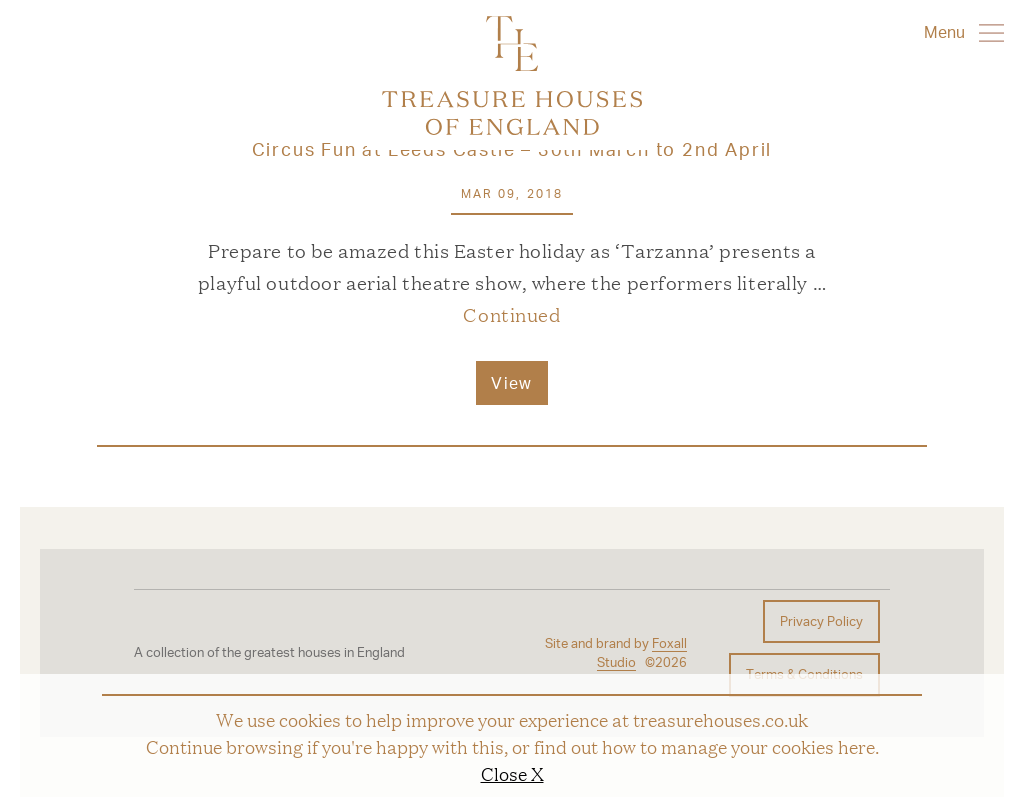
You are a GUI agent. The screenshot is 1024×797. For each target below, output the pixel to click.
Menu (964, 32)
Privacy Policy (821, 621)
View (511, 382)
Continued (511, 314)
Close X (512, 773)
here (856, 746)
